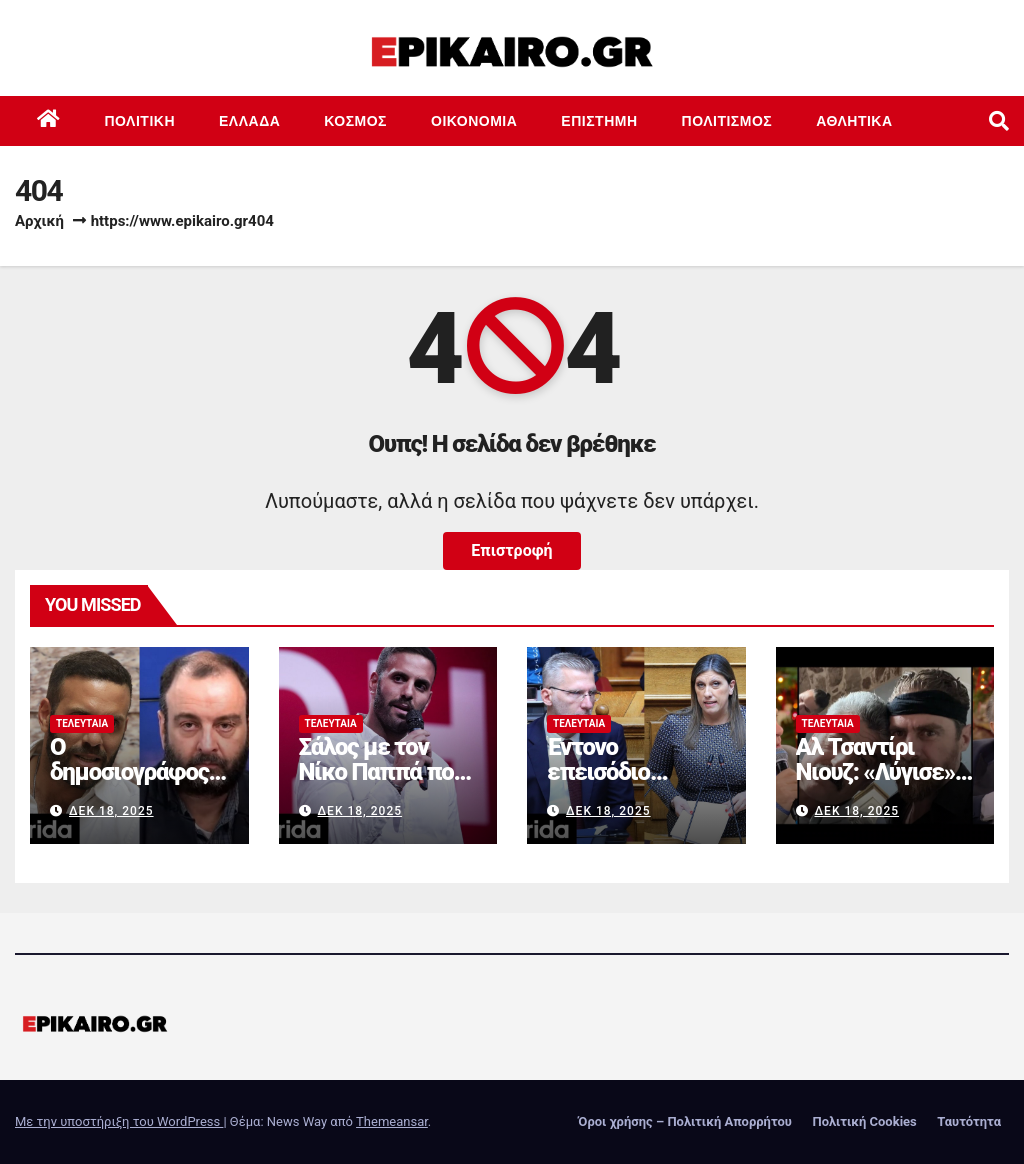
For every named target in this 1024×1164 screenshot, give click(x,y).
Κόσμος (355, 121)
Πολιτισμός (727, 121)
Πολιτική (140, 121)
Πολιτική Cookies (864, 1121)
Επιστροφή (511, 550)
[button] (999, 121)
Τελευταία (82, 723)
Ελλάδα (249, 121)
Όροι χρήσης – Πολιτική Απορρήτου (685, 1121)
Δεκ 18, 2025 (111, 811)
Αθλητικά (854, 121)
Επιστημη (599, 121)
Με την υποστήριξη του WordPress (119, 1121)
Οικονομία (474, 121)
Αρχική (39, 221)
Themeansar (392, 1121)
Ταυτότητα (969, 1121)
